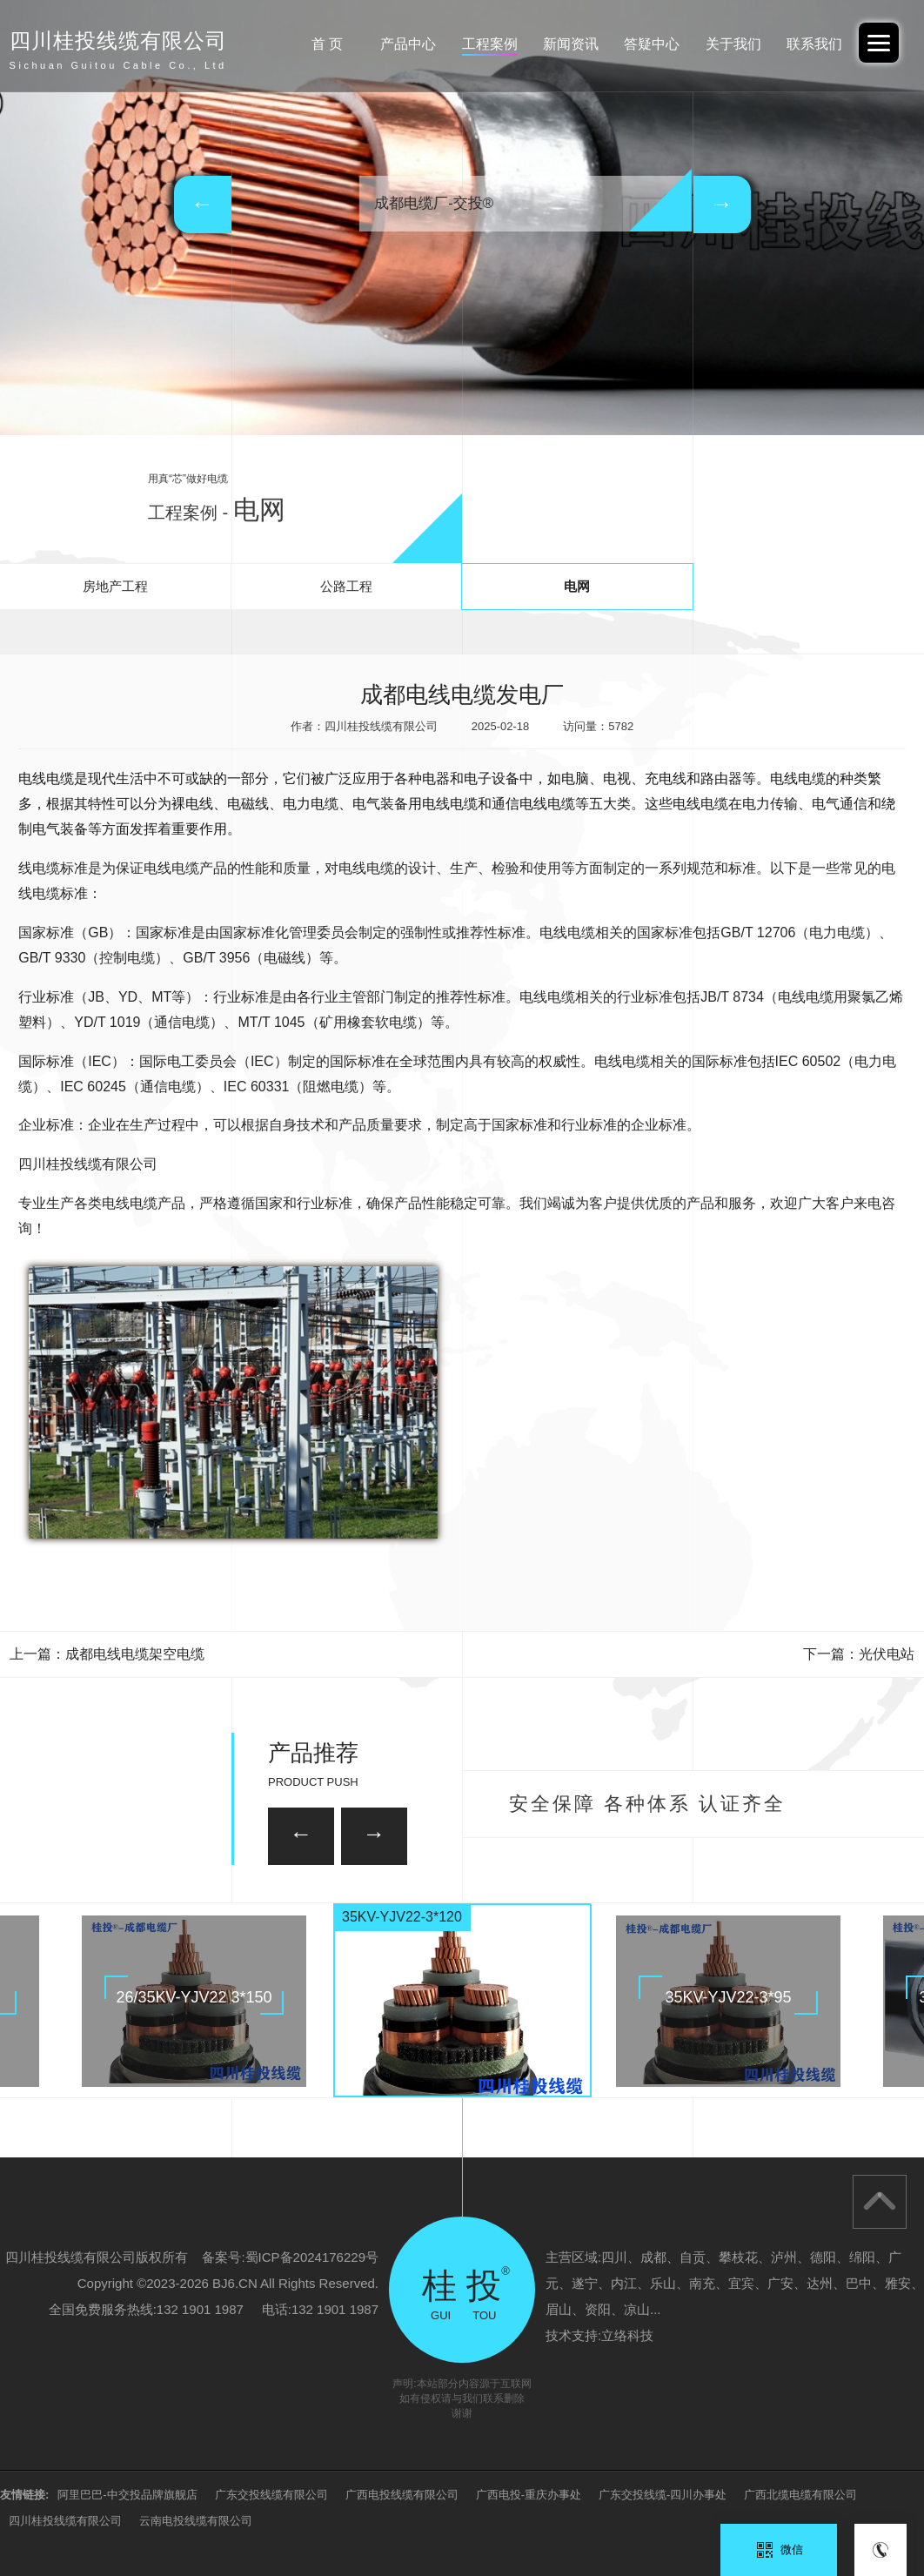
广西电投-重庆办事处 (528, 2494)
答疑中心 (652, 44)
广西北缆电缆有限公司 (800, 2494)
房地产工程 (115, 586)
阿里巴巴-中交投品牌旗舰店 (127, 2494)
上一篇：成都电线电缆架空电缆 (107, 1654)
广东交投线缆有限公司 (271, 2494)
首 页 (327, 44)
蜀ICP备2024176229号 (311, 2257)
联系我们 (814, 44)
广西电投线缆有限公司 (402, 2494)
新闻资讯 (571, 44)
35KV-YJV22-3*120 (402, 1916)
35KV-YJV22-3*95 (728, 1997)
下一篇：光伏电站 (858, 1654)
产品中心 (408, 44)
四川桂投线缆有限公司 (65, 2520)
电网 (577, 586)
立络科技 (627, 2335)
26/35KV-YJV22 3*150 (193, 1997)
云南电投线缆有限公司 (195, 2520)
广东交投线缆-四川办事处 (662, 2494)
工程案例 (490, 44)
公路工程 (346, 586)
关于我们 (733, 44)
